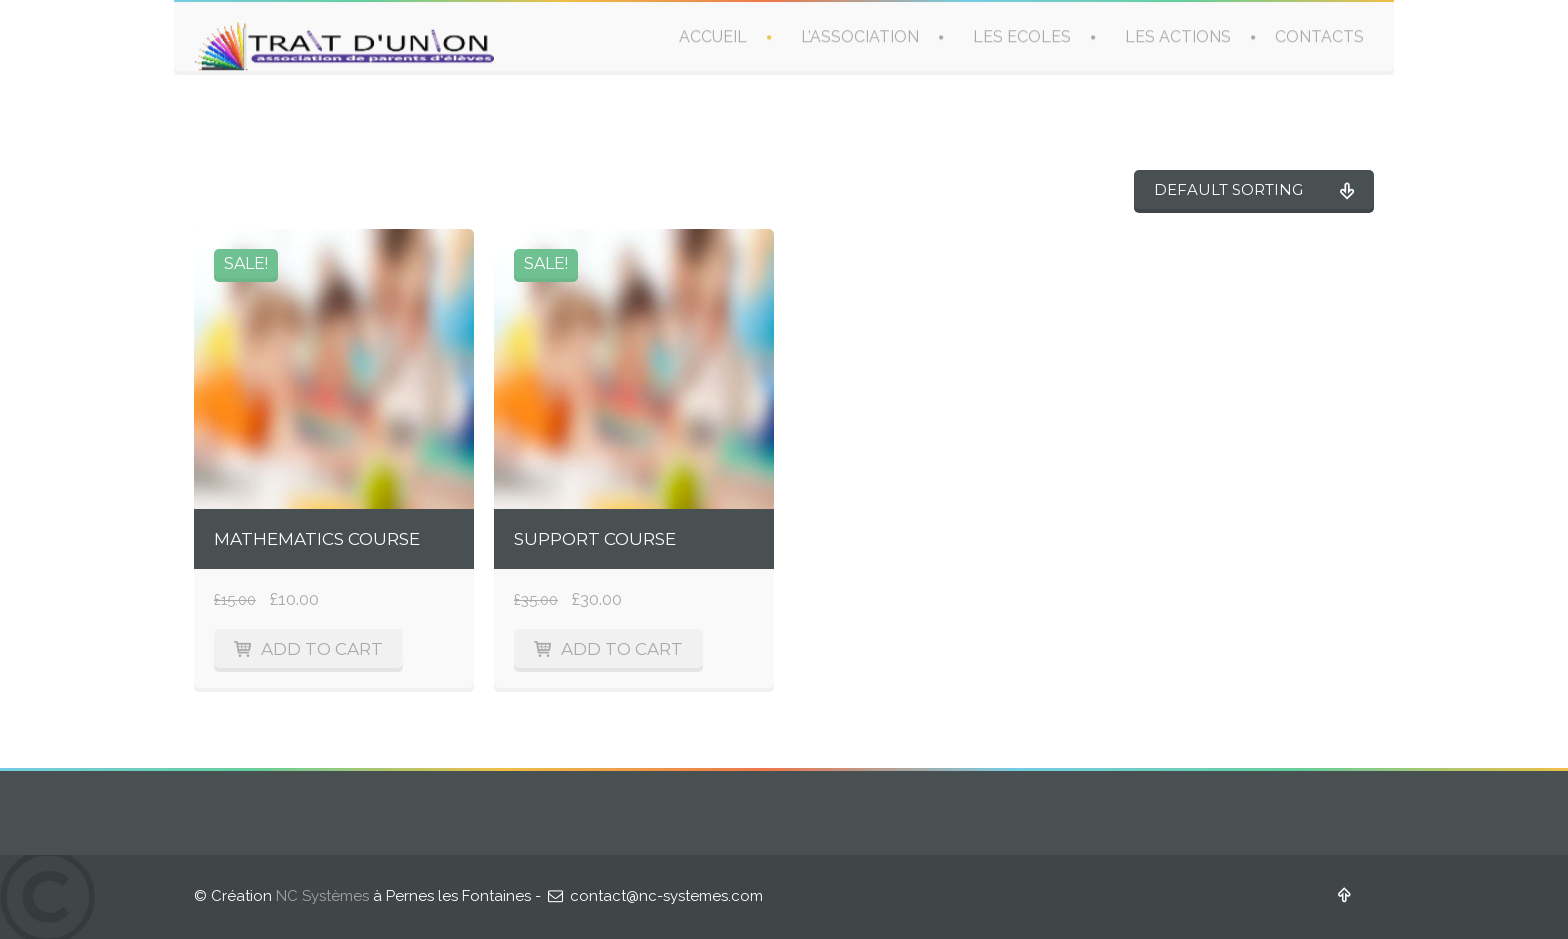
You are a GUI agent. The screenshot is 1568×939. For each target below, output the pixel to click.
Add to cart (322, 649)
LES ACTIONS (1178, 36)
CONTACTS (1319, 36)
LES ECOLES (1022, 36)
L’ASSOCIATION (860, 36)
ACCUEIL (713, 36)
